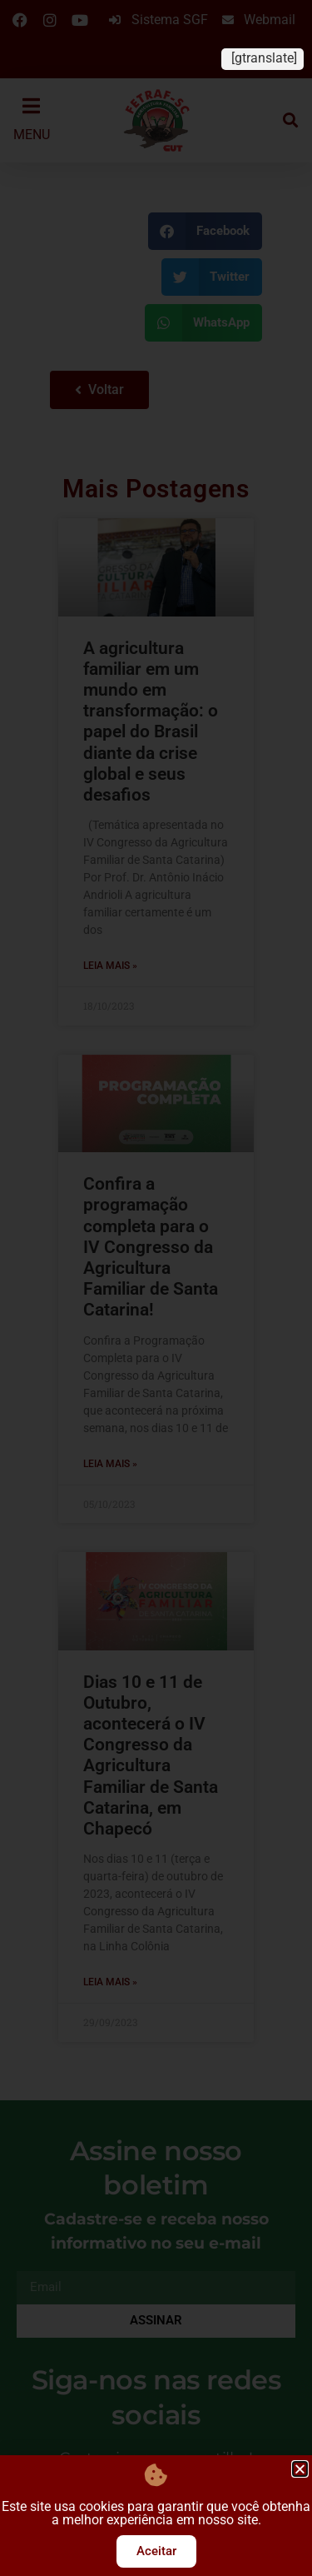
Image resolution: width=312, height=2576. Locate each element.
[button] (300, 2469)
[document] (156, 1288)
